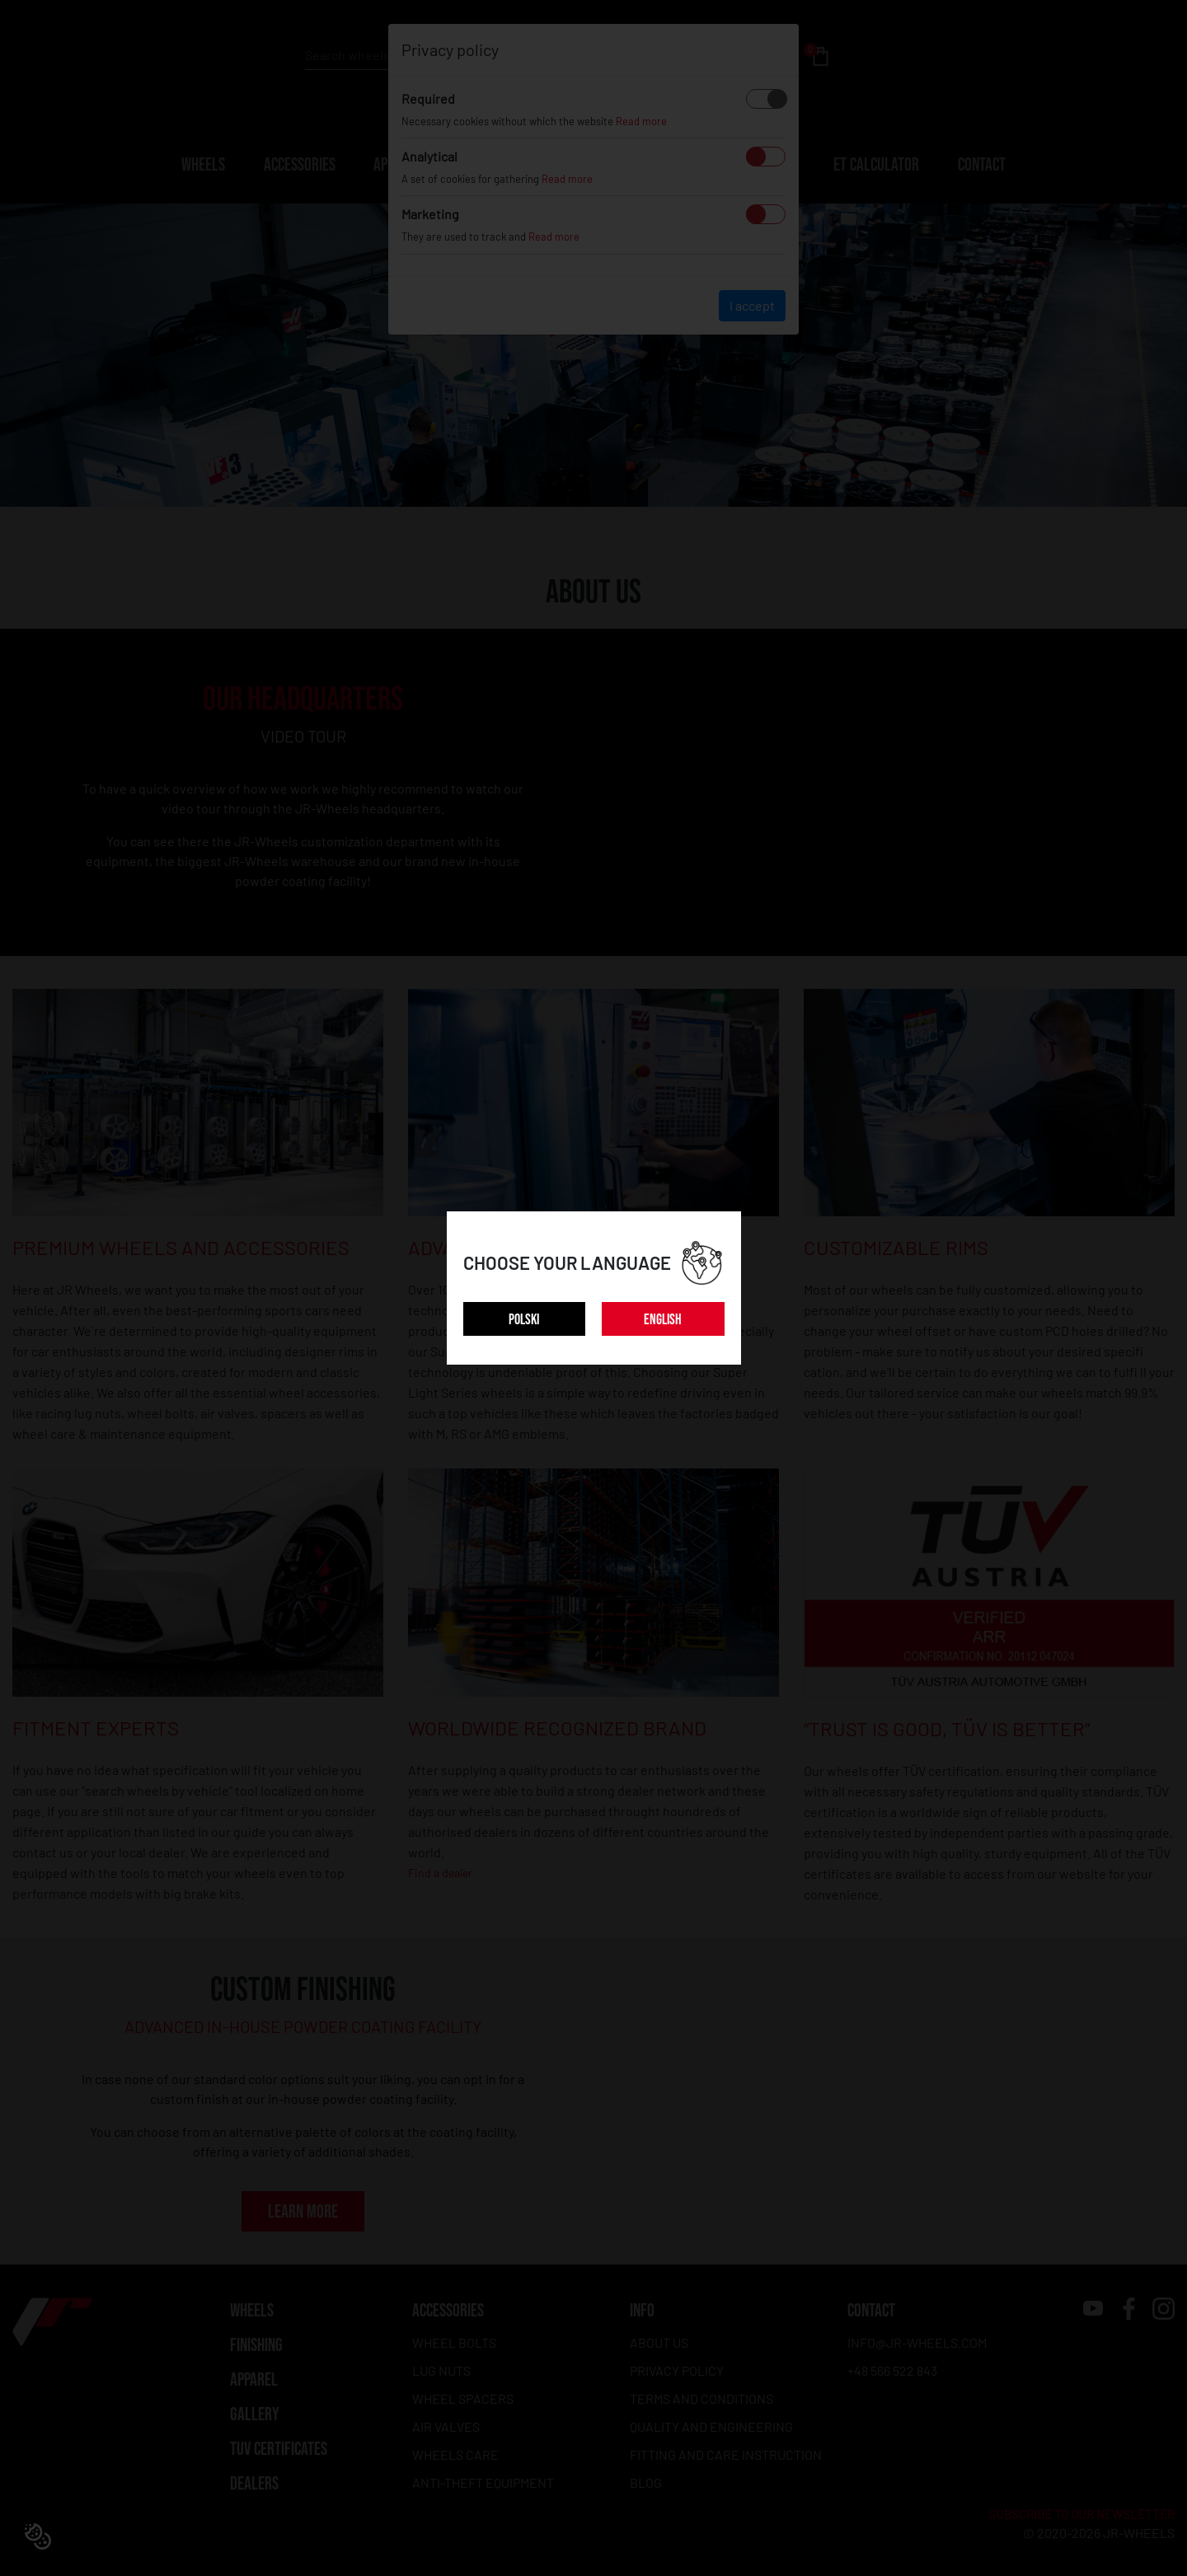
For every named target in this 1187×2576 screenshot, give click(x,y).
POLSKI (524, 1319)
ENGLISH (663, 1319)
